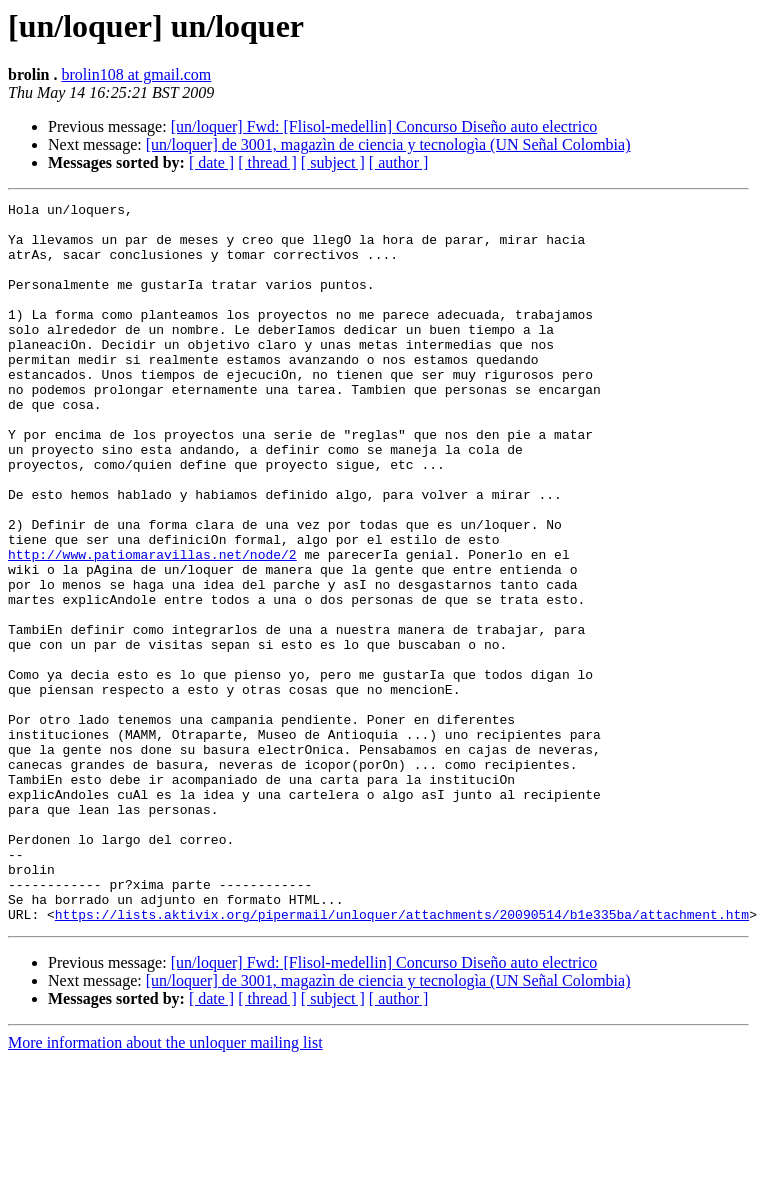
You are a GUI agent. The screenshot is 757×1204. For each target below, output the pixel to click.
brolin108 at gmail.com (137, 74)
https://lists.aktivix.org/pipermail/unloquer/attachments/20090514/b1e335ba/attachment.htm (402, 1058)
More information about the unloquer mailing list (165, 1186)
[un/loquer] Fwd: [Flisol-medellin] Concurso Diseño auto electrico (384, 126)
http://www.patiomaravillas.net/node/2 (152, 626)
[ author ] (399, 162)
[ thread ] (267, 162)
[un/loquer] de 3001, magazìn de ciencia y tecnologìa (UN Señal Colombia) (388, 144)
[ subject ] (333, 162)
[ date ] (211, 162)
